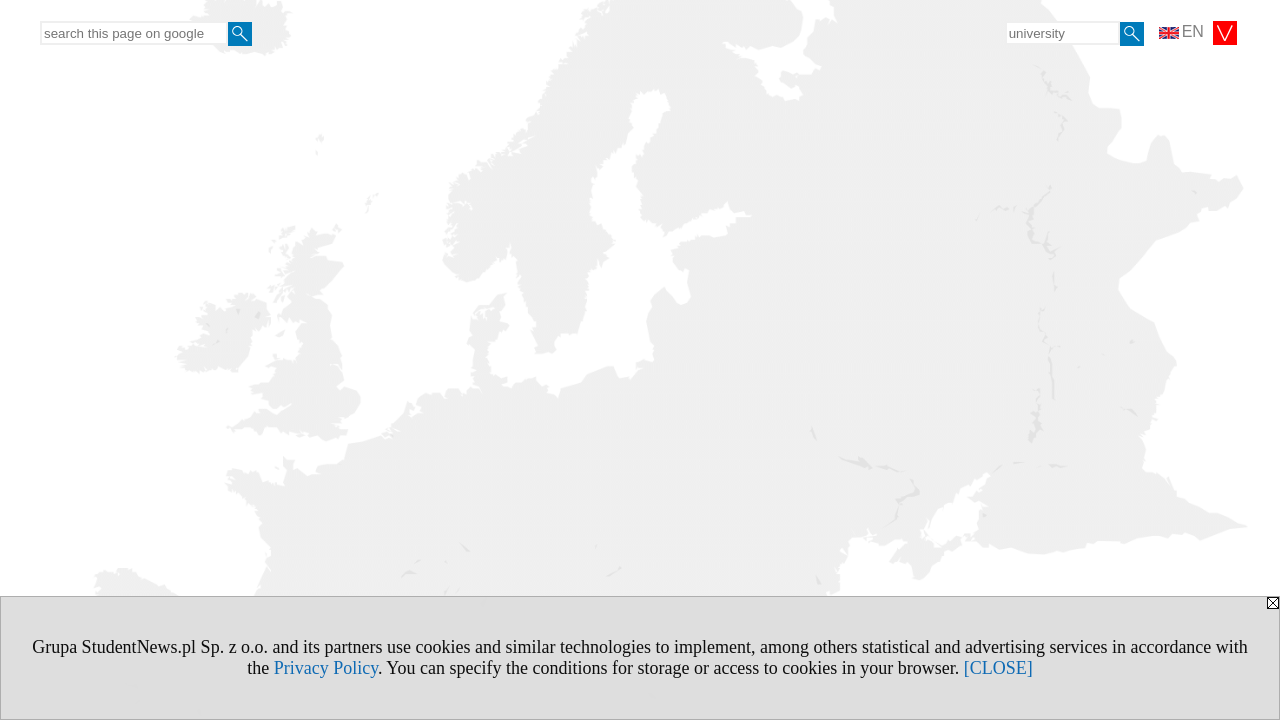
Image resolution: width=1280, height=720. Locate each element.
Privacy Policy (326, 668)
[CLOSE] (998, 668)
